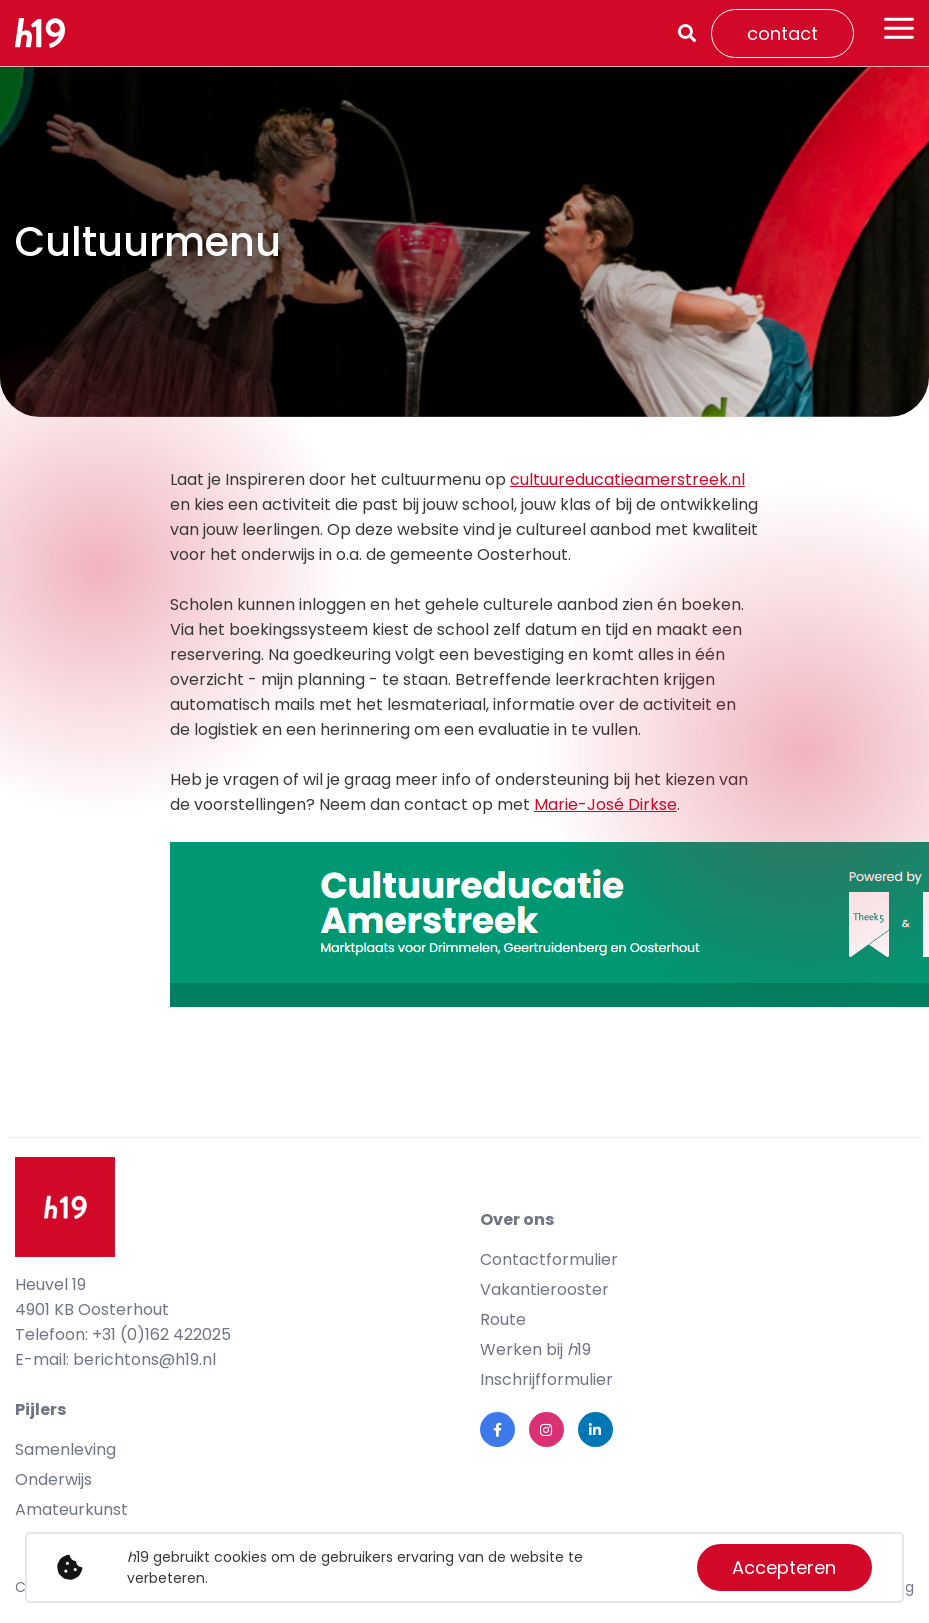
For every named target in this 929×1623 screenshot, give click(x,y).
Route (503, 1319)
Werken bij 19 (535, 1349)
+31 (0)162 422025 (161, 1334)
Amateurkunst (71, 1509)
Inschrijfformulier (546, 1379)
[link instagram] (546, 1429)
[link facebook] (497, 1429)
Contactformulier (549, 1259)
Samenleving (65, 1449)
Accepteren (784, 1567)
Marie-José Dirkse (605, 804)
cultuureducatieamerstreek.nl (627, 479)
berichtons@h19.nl (144, 1359)
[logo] (47, 33)
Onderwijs (53, 1479)
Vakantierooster (544, 1289)
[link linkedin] (595, 1429)
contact (782, 33)
